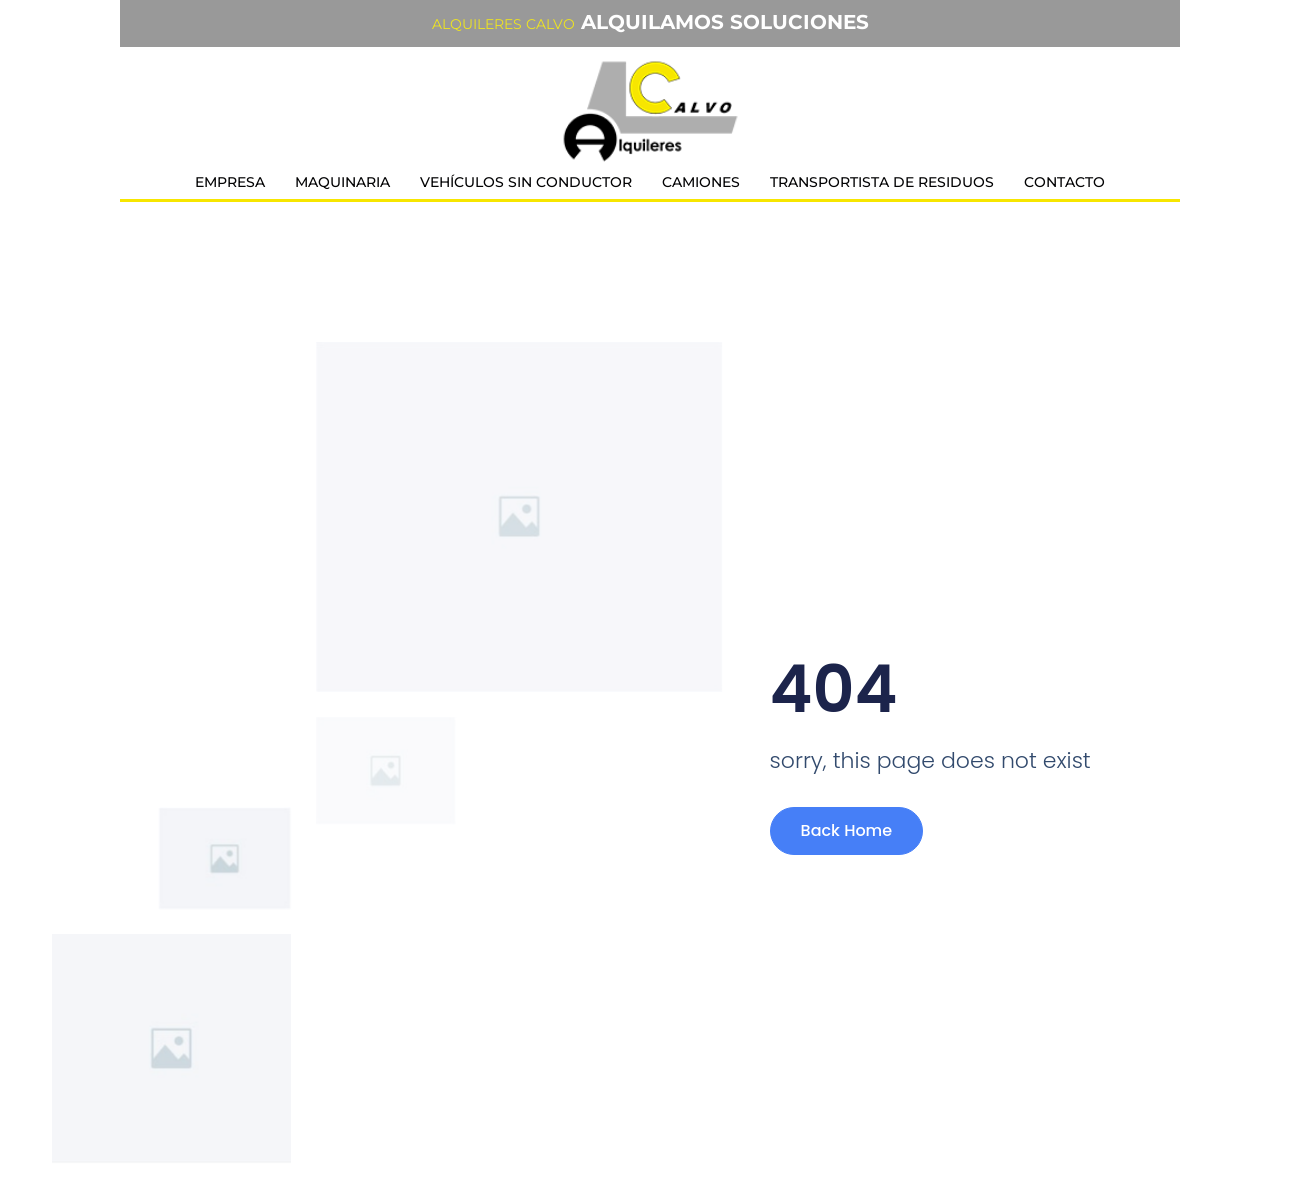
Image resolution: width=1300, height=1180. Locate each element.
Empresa (230, 182)
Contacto (1064, 182)
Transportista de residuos (882, 182)
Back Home (847, 830)
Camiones (701, 182)
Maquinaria (342, 182)
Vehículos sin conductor (526, 182)
